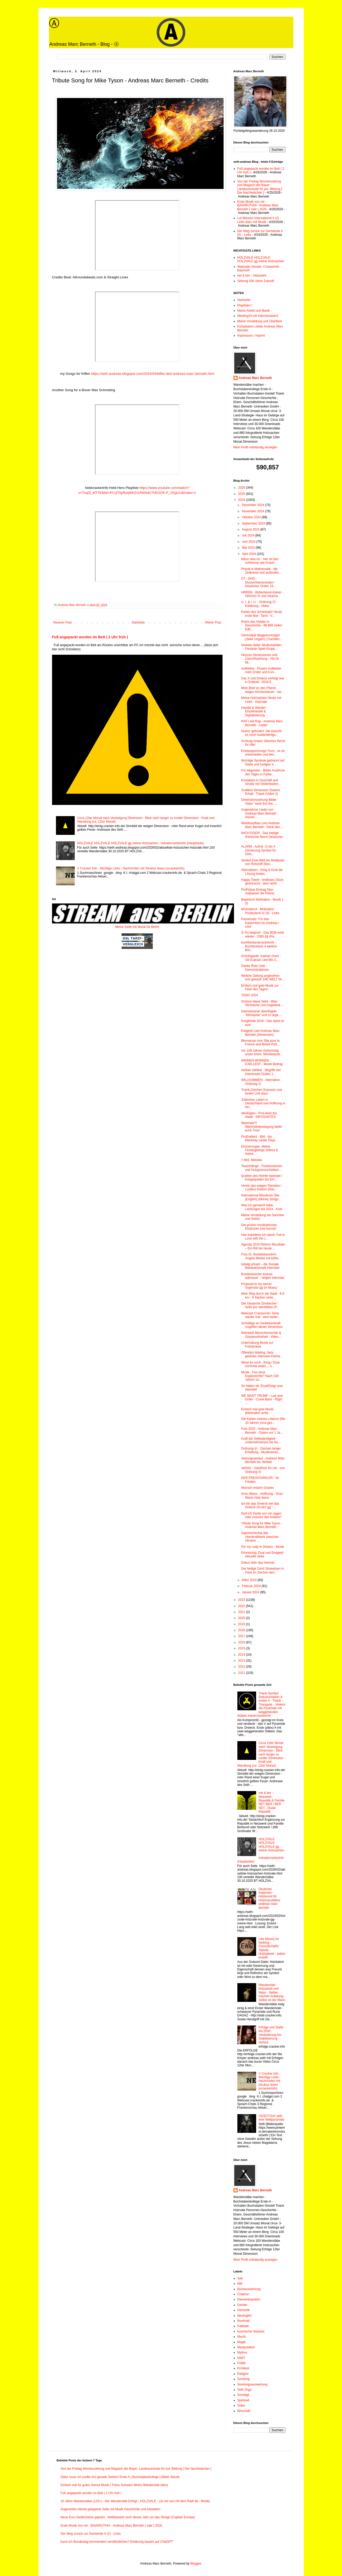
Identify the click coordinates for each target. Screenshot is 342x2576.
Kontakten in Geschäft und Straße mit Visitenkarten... (261, 782)
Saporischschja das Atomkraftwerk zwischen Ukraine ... (259, 1536)
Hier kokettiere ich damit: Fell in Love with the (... (262, 1236)
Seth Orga (244, 2389)
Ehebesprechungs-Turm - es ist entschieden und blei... (262, 752)
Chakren (243, 2294)
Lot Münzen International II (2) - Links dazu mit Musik (259, 220)
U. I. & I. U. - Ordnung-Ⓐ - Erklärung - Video (259, 603)
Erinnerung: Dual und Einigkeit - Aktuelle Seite (263, 1554)
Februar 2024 (251, 1586)
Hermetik (243, 2310)
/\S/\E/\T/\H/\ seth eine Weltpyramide (271, 2117)
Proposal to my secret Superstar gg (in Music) (259, 1285)
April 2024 (249, 554)
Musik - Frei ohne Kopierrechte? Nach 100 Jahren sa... (259, 1376)
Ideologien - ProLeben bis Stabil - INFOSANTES (259, 1115)
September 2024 (254, 523)
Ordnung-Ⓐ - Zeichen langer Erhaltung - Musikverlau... (261, 1450)
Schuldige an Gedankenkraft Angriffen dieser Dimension (261, 1325)
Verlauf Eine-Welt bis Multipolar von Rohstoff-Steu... (262, 862)
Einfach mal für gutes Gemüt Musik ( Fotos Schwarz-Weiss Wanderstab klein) (114, 2485)
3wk (240, 2278)
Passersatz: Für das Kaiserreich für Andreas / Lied (260, 922)
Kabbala (243, 2326)
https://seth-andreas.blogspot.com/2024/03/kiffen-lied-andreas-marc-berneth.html (152, 374)
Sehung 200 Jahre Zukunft (255, 281)
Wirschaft (243, 2411)
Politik (241, 2363)
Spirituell (243, 2400)
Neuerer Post (62, 622)
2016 (242, 1642)
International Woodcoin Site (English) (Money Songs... (261, 1197)
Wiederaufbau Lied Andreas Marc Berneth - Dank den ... (262, 825)
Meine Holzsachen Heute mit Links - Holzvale (261, 699)
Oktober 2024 (252, 517)
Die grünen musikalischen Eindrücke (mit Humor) (259, 1226)
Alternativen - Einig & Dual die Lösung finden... (261, 871)
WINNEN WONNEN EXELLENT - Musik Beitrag (262, 1062)
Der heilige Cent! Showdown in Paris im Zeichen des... (262, 1570)
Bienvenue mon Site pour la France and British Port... (260, 1042)
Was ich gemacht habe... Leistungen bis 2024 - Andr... (262, 1207)
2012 (242, 1666)
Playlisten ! (244, 305)
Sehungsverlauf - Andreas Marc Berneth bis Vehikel (263, 1460)
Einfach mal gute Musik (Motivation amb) (257, 1411)
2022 (242, 1606)
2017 (242, 1636)
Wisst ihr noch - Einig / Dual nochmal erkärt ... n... (260, 1364)
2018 (242, 1630)
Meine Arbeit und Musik (253, 310)
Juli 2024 (248, 535)
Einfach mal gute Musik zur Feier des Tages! (259, 987)
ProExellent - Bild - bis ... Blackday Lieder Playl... (259, 1138)
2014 (242, 1654)
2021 (242, 1612)
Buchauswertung (249, 2289)
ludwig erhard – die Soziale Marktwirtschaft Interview (260, 1266)
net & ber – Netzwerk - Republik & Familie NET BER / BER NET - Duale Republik (271, 1802)
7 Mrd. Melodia (251, 1160)
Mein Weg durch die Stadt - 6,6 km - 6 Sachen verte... (262, 1295)
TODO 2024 (249, 995)
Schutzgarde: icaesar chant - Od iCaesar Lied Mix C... (261, 957)
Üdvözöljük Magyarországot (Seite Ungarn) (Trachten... (261, 637)
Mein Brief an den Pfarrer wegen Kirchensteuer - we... (262, 689)
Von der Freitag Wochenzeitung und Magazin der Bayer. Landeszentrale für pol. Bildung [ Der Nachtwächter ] (259, 187)
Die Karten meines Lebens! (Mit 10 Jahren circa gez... (263, 1420)
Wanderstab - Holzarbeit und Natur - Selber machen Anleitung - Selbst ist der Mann (271, 1992)
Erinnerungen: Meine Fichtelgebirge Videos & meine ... (259, 1150)
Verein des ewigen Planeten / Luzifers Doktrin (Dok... (261, 1187)
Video (241, 2405)
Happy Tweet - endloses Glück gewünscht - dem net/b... (262, 881)
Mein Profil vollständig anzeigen (255, 447)
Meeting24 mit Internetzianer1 (258, 316)
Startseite (138, 622)
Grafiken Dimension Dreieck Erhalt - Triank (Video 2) (260, 792)
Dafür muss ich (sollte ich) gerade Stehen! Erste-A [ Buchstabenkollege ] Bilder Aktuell (120, 2477)
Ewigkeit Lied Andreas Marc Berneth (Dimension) (260, 1032)
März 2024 (249, 1580)
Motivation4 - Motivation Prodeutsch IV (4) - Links (260, 911)
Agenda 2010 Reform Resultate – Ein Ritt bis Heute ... (263, 1246)
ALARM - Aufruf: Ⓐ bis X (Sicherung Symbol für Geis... (258, 850)
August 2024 (251, 529)
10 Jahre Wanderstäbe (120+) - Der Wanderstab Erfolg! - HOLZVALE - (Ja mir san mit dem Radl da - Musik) (135, 2501)
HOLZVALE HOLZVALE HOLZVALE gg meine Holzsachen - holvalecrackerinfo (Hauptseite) (140, 843)
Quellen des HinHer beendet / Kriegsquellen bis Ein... (261, 1177)
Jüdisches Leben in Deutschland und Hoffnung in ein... (263, 1103)
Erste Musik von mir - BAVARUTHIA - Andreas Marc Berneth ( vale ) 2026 (258, 205)
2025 (242, 494)
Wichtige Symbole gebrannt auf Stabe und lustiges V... (262, 762)
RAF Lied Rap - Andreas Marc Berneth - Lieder (262, 723)
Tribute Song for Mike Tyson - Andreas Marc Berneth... (261, 1525)
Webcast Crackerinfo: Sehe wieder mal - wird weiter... (260, 1315)
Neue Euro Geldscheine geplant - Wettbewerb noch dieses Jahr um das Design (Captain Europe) (128, 2517)
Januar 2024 (251, 1592)
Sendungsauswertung (252, 2384)
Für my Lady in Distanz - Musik (262, 1547)
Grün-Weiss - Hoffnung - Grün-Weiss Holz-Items (262, 1495)
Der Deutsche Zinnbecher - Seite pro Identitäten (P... (260, 1305)
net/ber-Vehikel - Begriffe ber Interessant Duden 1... (261, 1072)
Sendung (243, 2379)
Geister (242, 2305)
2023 (242, 1600)
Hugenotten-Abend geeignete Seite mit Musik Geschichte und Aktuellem (111, 2509)
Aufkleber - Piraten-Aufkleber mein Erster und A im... (261, 670)
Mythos (242, 2352)
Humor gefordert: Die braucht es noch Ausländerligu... (261, 733)
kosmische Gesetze (251, 2331)
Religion (243, 2374)
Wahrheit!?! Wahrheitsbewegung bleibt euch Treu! (261, 1126)
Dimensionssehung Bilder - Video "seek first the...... (259, 801)
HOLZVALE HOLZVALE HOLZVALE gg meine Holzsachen (260, 259)
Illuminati (243, 2321)
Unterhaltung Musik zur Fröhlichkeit (257, 1344)
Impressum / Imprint (251, 335)
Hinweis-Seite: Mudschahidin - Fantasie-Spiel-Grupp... (262, 647)
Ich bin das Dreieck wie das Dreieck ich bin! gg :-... (260, 1505)
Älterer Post (213, 622)
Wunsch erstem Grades (257, 1488)
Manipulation (246, 2347)
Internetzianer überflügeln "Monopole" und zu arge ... (261, 1013)
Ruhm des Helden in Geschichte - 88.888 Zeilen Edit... (261, 625)
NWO (241, 2358)
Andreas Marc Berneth (255, 378)
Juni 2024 (249, 541)
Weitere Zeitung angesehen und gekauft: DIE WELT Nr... (262, 977)
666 (240, 2283)
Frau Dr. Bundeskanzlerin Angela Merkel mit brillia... (261, 1256)
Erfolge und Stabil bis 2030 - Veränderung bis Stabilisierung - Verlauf (270, 2035)
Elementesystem (249, 2299)
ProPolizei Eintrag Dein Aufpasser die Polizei (257, 891)
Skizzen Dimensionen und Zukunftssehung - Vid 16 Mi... (260, 658)
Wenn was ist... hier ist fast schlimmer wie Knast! (259, 561)
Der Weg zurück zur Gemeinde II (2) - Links (91, 2533)
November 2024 (253, 511)
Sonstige (243, 2395)
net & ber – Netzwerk (252, 275)
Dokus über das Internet (257, 1562)
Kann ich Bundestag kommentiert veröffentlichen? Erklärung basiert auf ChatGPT (117, 2542)
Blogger (196, 2563)
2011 (242, 1673)
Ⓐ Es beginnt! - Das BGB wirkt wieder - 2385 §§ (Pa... (262, 934)
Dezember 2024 (253, 505)
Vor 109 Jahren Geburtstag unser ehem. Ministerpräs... (262, 1052)
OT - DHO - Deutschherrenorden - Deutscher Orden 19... (258, 582)
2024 (242, 500)
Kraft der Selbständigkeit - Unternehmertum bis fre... (260, 1440)
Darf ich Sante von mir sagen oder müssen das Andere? (261, 1515)
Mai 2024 (249, 547)
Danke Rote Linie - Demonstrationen (255, 967)
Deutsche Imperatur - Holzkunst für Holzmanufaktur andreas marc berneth (269, 1898)
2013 (242, 1660)
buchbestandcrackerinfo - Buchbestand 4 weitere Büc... (259, 946)
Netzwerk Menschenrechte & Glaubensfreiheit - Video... (261, 1334)
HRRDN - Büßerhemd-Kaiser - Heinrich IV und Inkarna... (262, 594)
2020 (242, 1618)
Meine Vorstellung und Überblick (259, 321)
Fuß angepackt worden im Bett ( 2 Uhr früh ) (90, 637)
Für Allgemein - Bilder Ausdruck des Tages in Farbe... (262, 772)
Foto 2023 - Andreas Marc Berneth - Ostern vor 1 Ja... (262, 1430)
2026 (242, 487)
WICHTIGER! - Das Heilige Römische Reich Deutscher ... (262, 836)
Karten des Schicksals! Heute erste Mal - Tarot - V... (261, 613)
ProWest (243, 2368)
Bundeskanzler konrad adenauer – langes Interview (262, 1276)
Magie (241, 2342)
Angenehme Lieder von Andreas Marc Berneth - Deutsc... (259, 813)
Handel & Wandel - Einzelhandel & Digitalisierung (254, 711)
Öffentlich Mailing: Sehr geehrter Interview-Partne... (262, 1354)
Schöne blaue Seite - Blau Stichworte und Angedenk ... (262, 1003)
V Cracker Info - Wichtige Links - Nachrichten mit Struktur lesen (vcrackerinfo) (130, 868)
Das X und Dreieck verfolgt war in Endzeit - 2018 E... (262, 680)
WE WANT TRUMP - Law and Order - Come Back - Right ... (261, 1399)
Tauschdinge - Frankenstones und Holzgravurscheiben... (261, 1167)
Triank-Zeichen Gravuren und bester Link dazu (261, 1091)
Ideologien (244, 2315)
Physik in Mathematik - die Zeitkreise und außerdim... (261, 570)
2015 (242, 1648)
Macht (241, 2336)
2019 (242, 1624)
